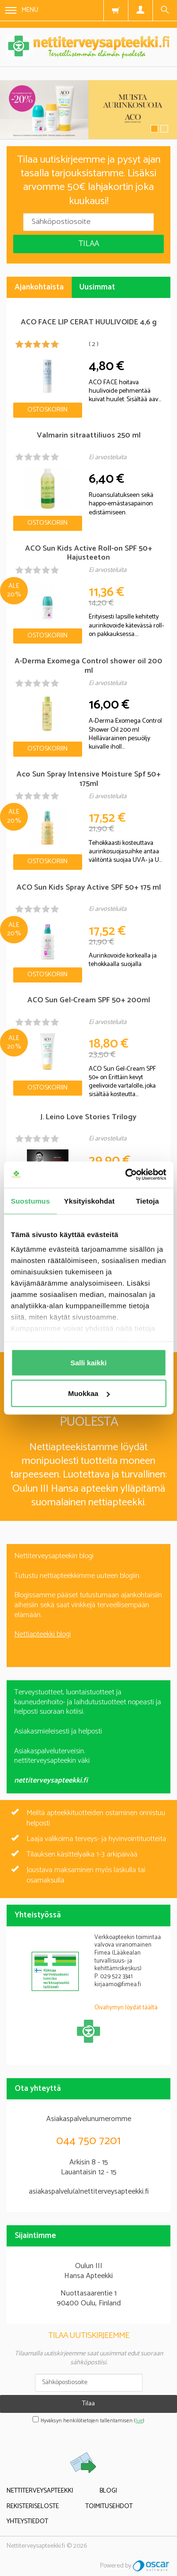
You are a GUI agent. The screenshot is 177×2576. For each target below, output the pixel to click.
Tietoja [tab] (147, 1201)
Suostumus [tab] (30, 1201)
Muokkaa (89, 1393)
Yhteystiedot (27, 2521)
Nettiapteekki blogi (42, 1634)
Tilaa (88, 243)
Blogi (108, 2490)
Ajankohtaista (39, 287)
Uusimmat (97, 287)
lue (139, 2421)
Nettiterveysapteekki (40, 2490)
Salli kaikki (88, 1362)
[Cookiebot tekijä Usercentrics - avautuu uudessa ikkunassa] (126, 1175)
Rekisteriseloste (33, 2506)
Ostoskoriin (47, 410)
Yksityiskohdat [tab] (89, 1201)
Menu (21, 10)
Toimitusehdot (109, 2506)
